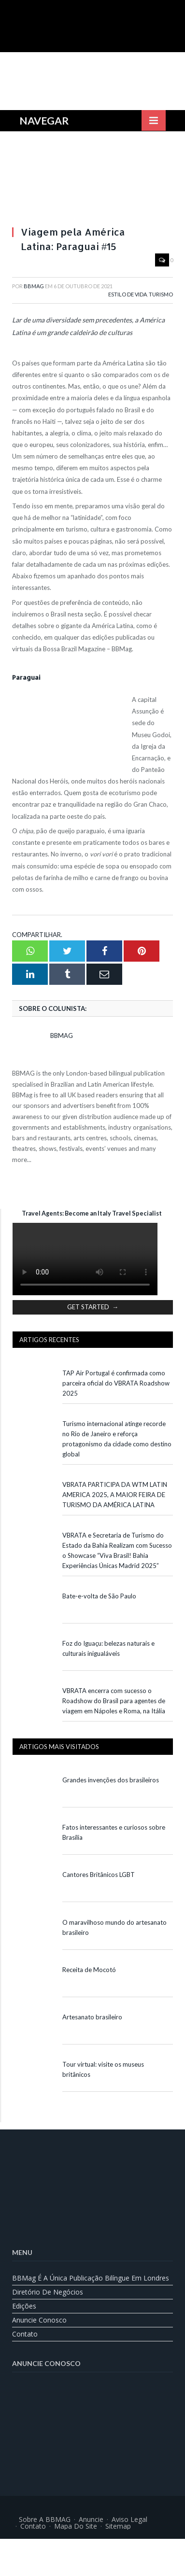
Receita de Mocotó (89, 1970)
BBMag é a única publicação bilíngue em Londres (90, 2277)
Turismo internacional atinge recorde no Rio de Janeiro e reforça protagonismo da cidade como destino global (116, 1439)
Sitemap (118, 2526)
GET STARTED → (92, 1307)
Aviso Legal (129, 2519)
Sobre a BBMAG (45, 2519)
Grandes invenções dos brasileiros (110, 1780)
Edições (24, 2305)
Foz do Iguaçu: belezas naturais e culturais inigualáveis (108, 1648)
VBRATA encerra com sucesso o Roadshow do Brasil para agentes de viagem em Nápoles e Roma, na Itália (113, 1701)
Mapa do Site (75, 2526)
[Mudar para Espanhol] (117, 2550)
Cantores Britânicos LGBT (98, 1874)
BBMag (34, 286)
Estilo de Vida (127, 294)
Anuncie (91, 2519)
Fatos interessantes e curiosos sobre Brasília (113, 1832)
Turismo (161, 294)
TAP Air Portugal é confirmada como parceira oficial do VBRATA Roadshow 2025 (116, 1383)
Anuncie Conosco (39, 2319)
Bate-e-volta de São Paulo (99, 1596)
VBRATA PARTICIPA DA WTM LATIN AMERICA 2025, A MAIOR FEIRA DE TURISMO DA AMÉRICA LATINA (114, 1495)
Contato (25, 2333)
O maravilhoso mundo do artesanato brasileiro (114, 1927)
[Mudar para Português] (93, 2550)
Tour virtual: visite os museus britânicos (103, 2069)
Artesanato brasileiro (92, 2017)
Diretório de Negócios (47, 2291)
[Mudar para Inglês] (69, 2550)
